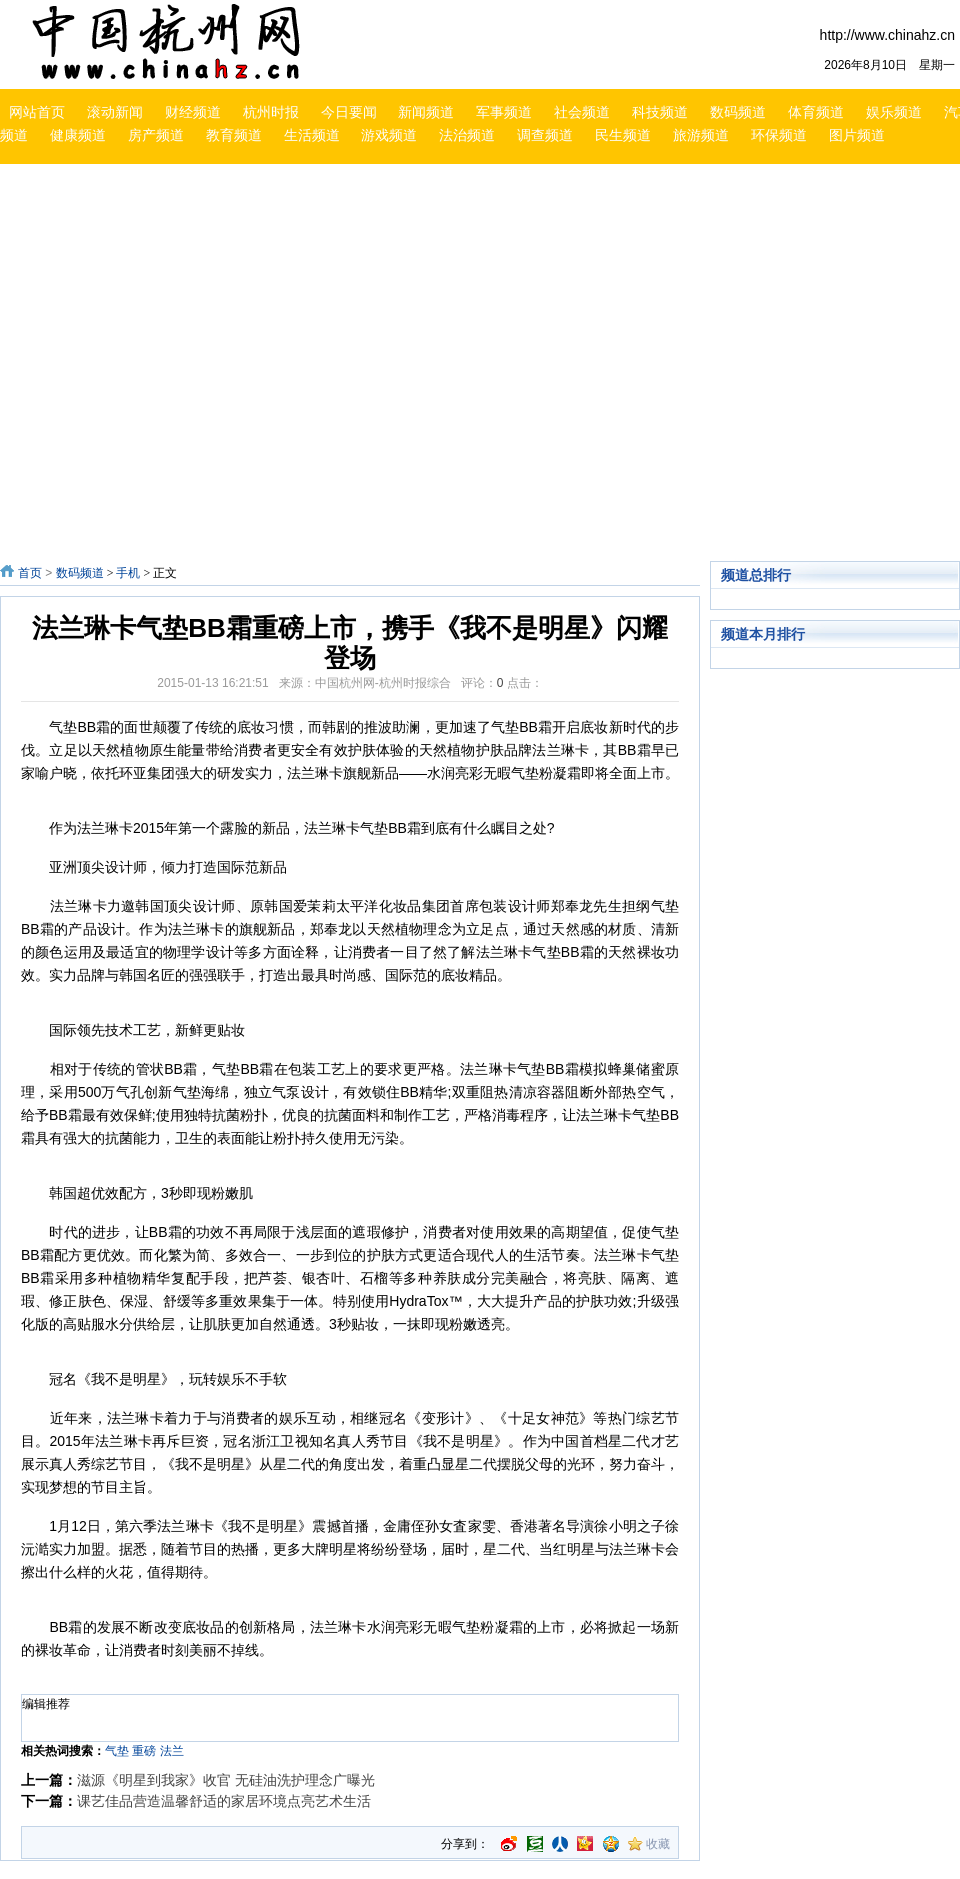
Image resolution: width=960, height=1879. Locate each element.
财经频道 (193, 112)
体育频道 (816, 112)
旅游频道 (701, 135)
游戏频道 (389, 135)
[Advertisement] (187, 365)
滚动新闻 (115, 112)
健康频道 (78, 135)
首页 (30, 573)
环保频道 (779, 135)
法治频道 (467, 135)
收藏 (658, 1844)
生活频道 (312, 135)
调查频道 (545, 135)
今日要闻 (349, 112)
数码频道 (738, 112)
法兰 (172, 1751)
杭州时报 (271, 112)
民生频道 (623, 135)
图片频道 (857, 135)
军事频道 (504, 112)
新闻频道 (426, 112)
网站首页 (37, 112)
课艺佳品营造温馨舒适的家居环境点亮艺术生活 (224, 1801)
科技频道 (660, 112)
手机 (128, 573)
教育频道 (234, 135)
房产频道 (156, 135)
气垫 (117, 1751)
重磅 (144, 1751)
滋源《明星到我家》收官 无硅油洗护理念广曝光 (226, 1780)
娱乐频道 (894, 112)
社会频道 (582, 112)
